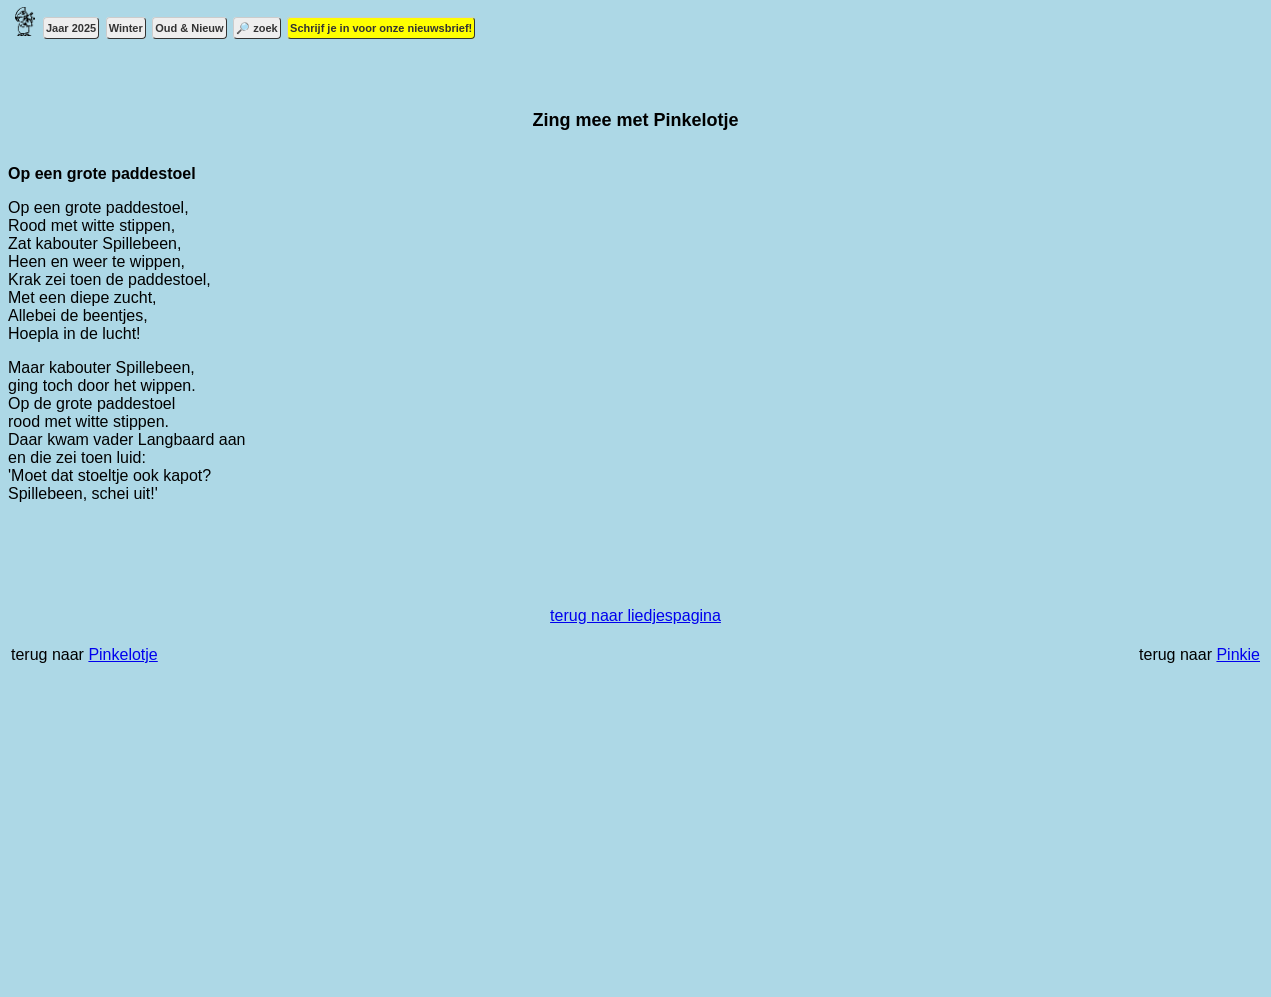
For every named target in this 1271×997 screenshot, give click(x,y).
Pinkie (1238, 654)
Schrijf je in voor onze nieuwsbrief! (381, 28)
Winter (126, 28)
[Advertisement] (608, 841)
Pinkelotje (122, 654)
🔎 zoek (257, 28)
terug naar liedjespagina (635, 615)
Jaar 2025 (71, 28)
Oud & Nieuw (189, 28)
